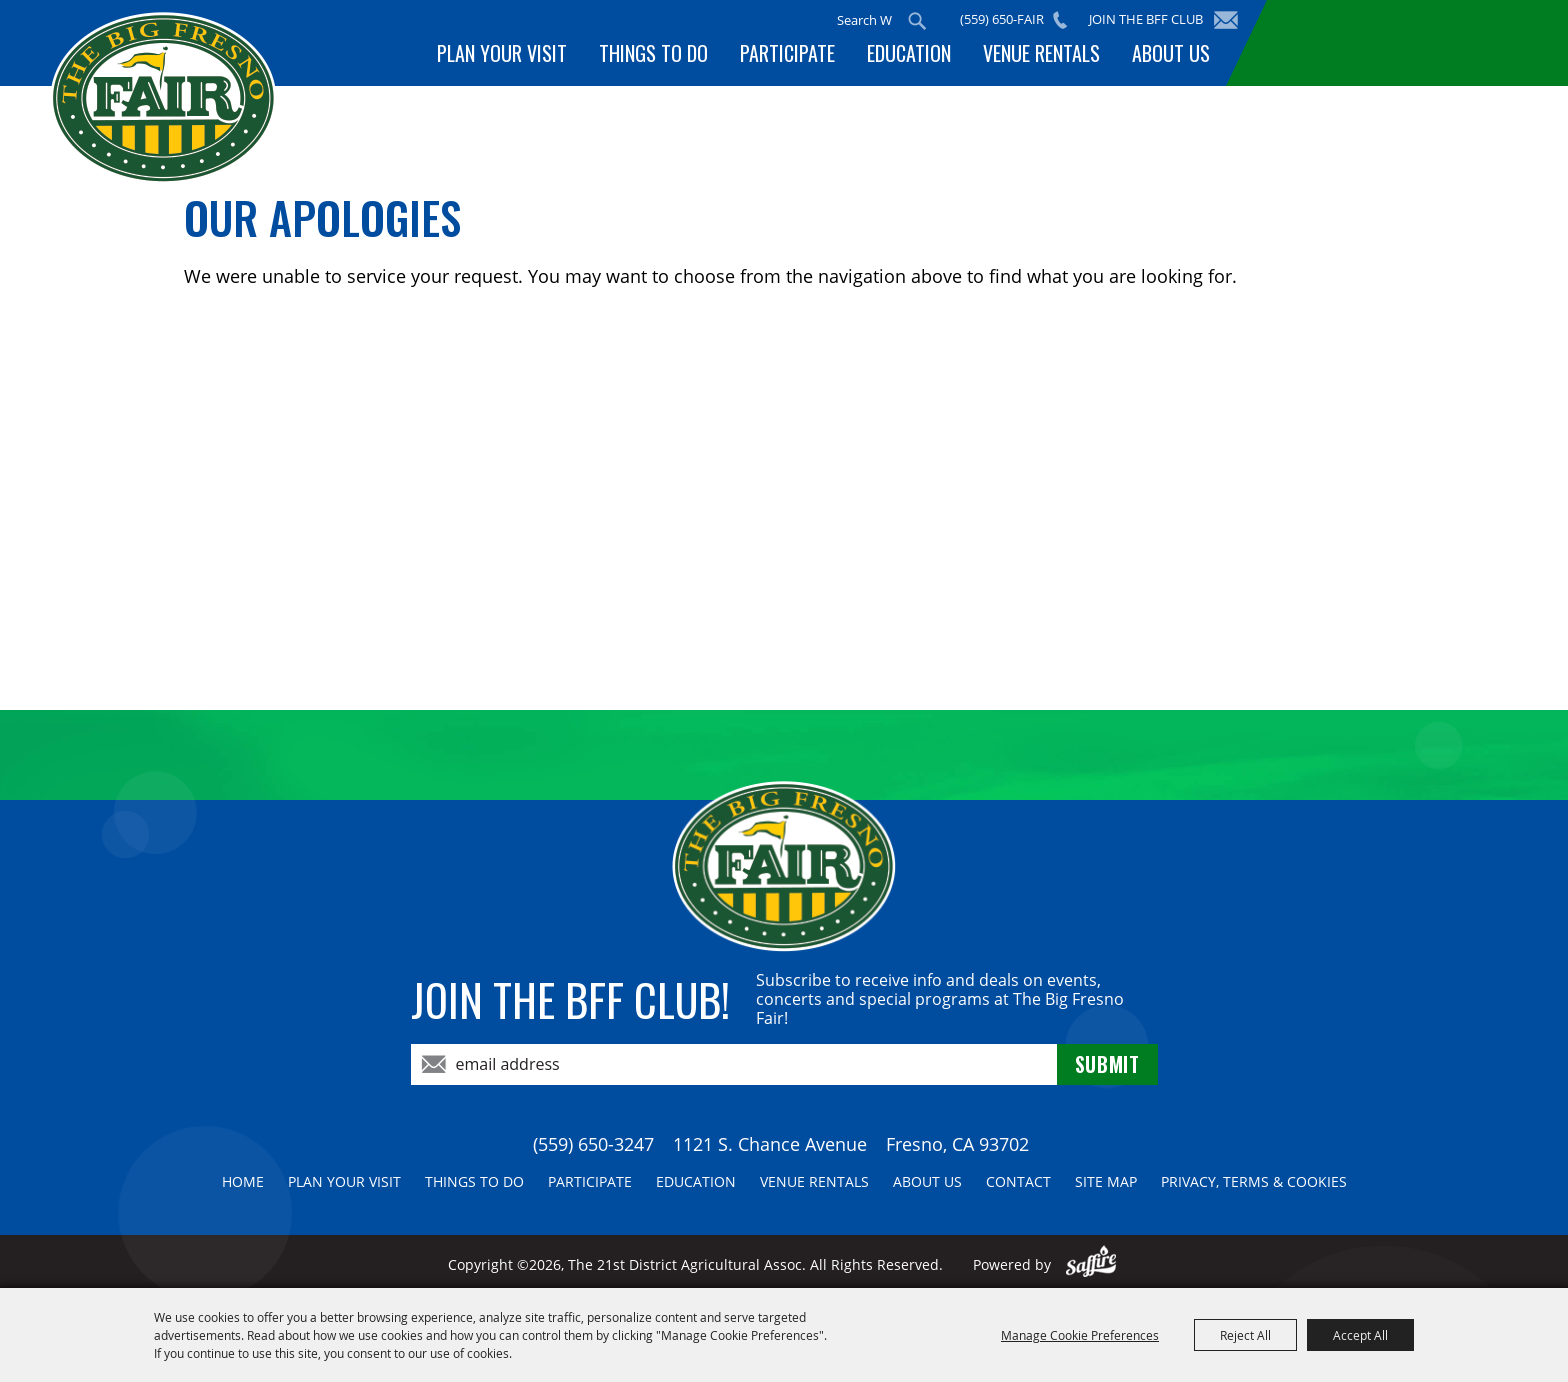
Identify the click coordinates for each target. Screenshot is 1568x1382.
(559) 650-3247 (593, 1144)
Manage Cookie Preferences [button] (1080, 1335)
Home (243, 1181)
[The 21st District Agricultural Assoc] (163, 98)
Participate (787, 53)
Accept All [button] (1360, 1335)
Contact (1018, 1181)
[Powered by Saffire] (1091, 1264)
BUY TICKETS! (1393, 42)
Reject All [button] (1245, 1335)
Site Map (1106, 1181)
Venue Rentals (1041, 53)
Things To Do (653, 53)
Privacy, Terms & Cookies (1254, 1181)
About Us (1171, 53)
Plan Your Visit (502, 53)
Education (909, 53)
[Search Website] (864, 20)
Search (917, 21)
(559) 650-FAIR (1002, 19)
